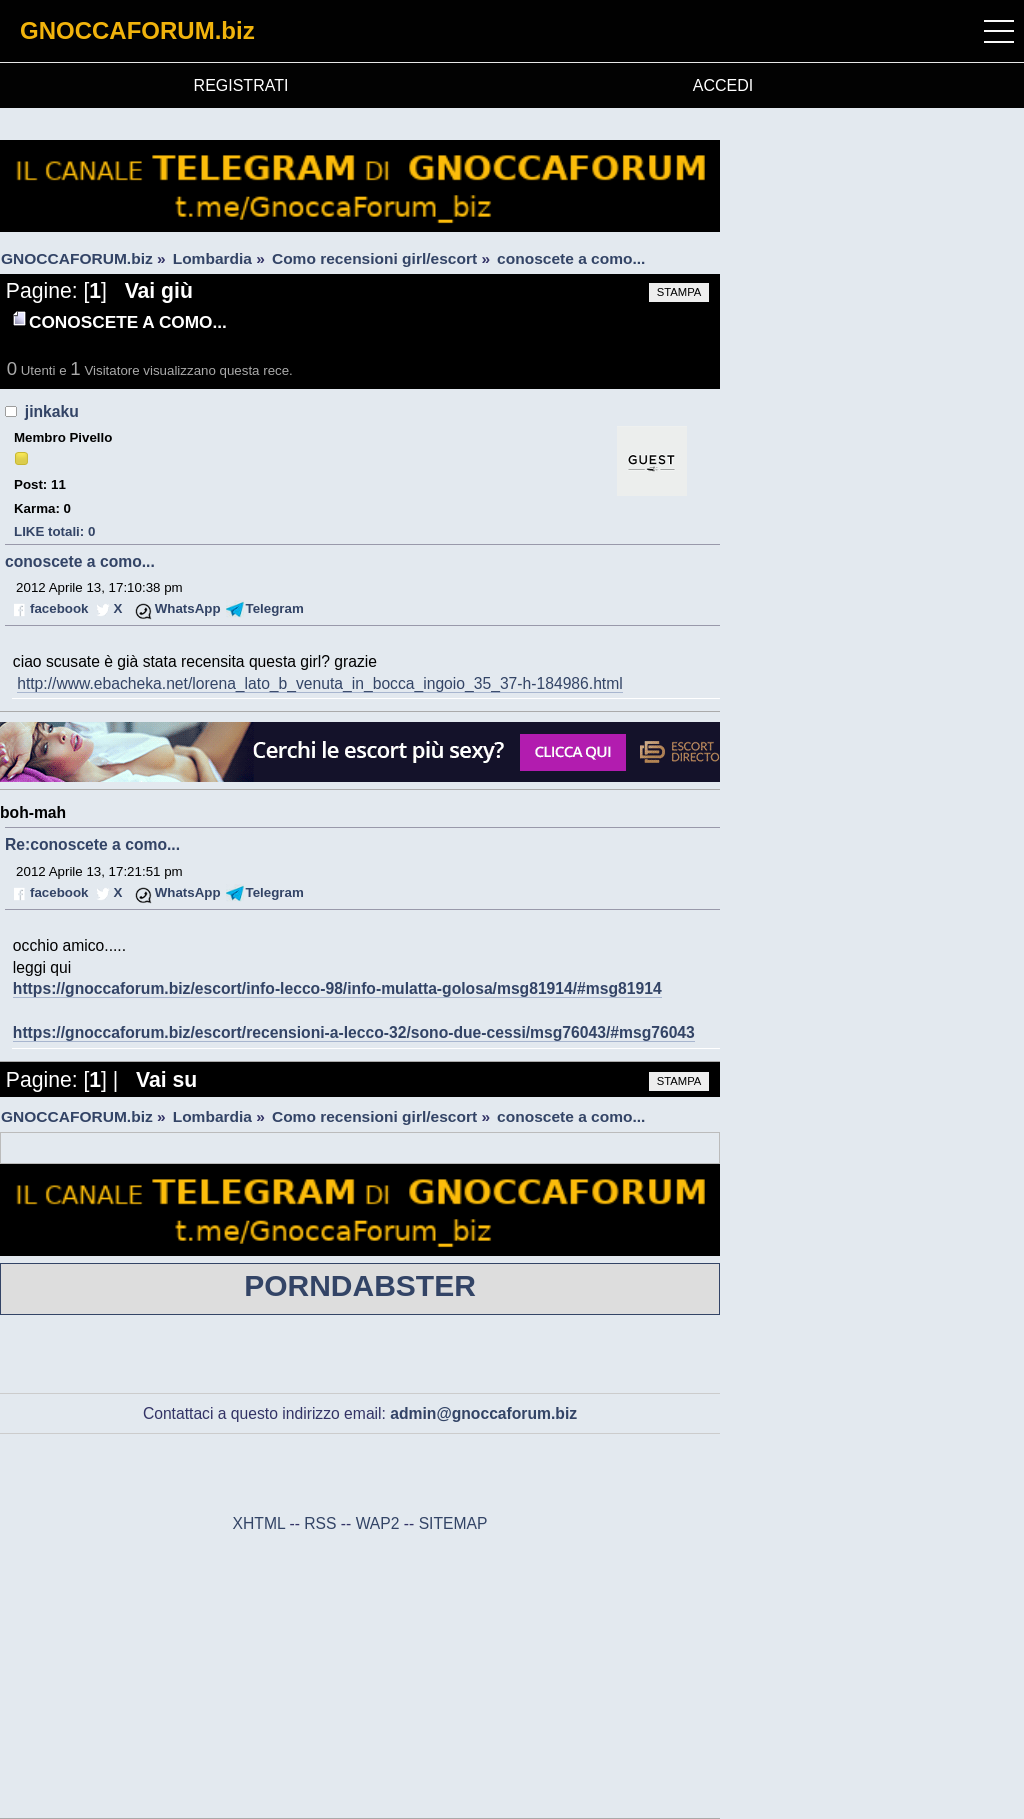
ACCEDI (723, 85)
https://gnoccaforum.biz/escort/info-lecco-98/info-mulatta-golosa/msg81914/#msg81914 (337, 988)
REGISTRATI (241, 85)
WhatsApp (188, 608)
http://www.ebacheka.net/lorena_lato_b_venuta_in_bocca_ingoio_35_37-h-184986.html (320, 683)
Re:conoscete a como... (92, 844)
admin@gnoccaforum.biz (483, 1413)
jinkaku (52, 411)
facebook (59, 608)
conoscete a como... (80, 561)
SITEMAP (453, 1523)
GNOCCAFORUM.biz (137, 30)
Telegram (275, 608)
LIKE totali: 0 (54, 531)
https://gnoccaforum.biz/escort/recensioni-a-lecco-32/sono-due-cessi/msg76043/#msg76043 (354, 1032)
